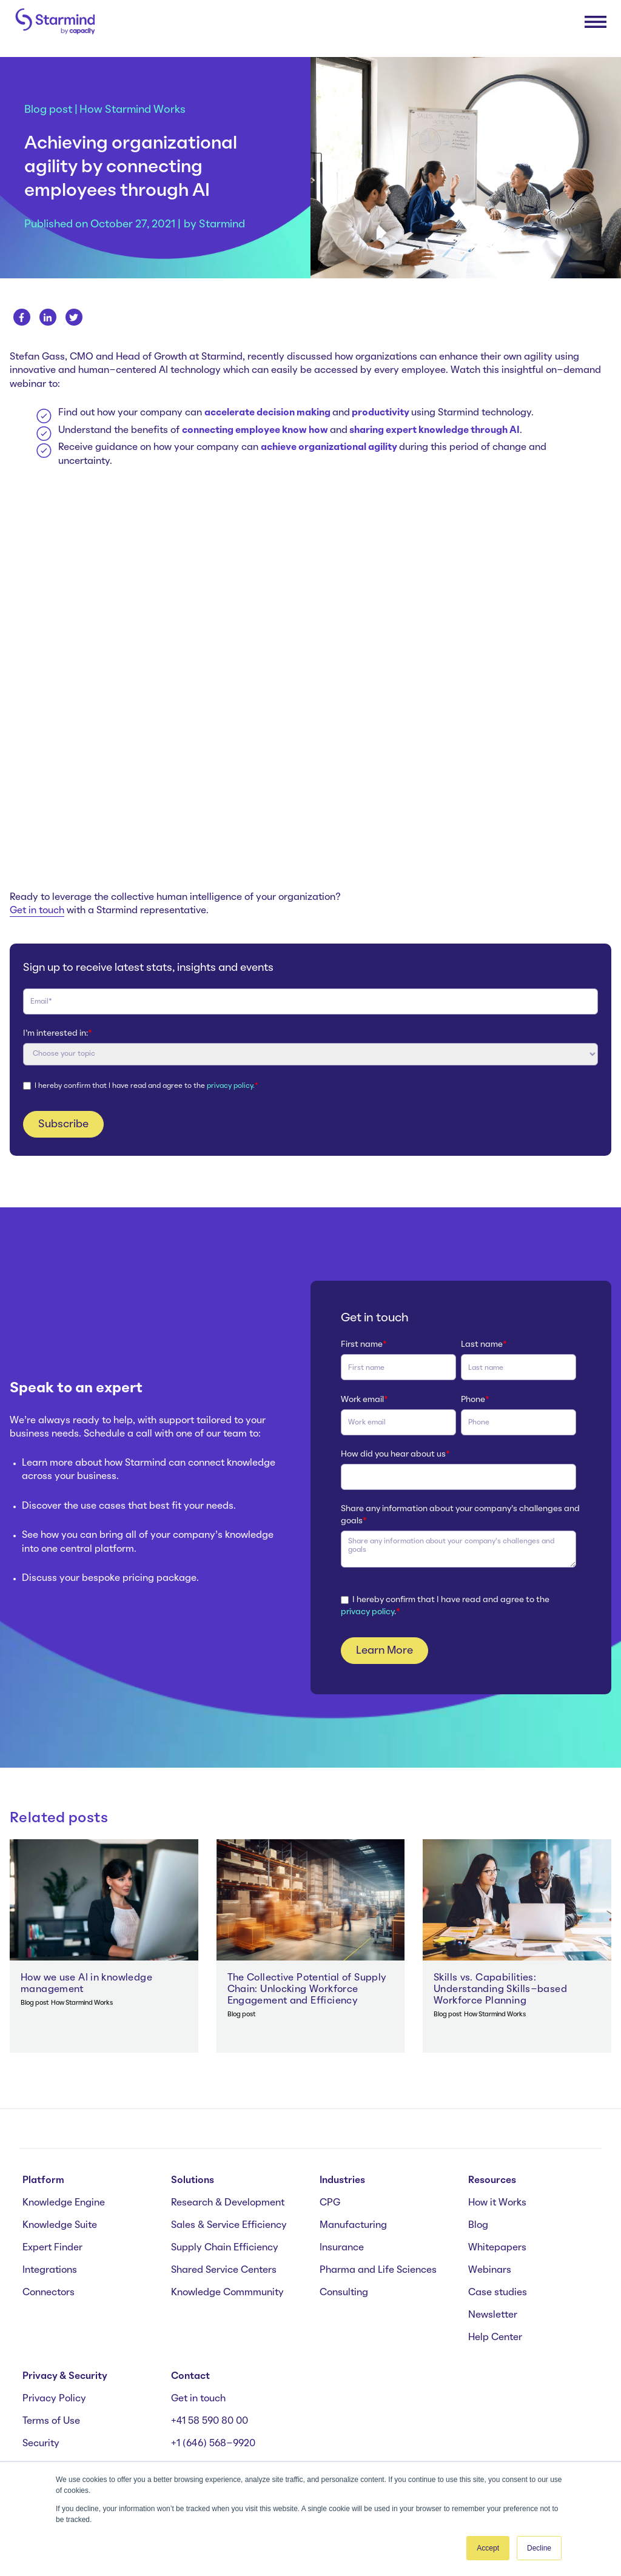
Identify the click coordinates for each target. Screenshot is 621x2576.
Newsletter (492, 2315)
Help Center (495, 2337)
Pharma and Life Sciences (378, 2270)
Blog (478, 2225)
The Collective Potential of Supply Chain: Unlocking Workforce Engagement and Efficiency (307, 1989)
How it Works (497, 2203)
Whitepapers (497, 2248)
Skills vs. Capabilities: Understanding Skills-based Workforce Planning (500, 1989)
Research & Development (227, 2203)
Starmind (222, 224)
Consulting (344, 2293)
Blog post (48, 110)
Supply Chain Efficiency (224, 2248)
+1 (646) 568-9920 (213, 2444)
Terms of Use (51, 2421)
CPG (330, 2203)
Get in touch (37, 911)
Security (40, 2444)
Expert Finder (52, 2248)
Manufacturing (353, 2225)
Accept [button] (488, 2548)
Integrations (49, 2270)
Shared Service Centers (224, 2270)
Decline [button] (539, 2548)
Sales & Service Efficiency (229, 2225)
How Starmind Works (132, 110)
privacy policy (367, 1612)
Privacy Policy (54, 2399)
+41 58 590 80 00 (209, 2421)
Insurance (342, 2248)
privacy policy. (231, 1086)
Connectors (48, 2293)
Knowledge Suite (59, 2225)
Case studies (497, 2293)
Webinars (489, 2270)
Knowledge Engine (63, 2203)
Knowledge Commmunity (227, 2293)
